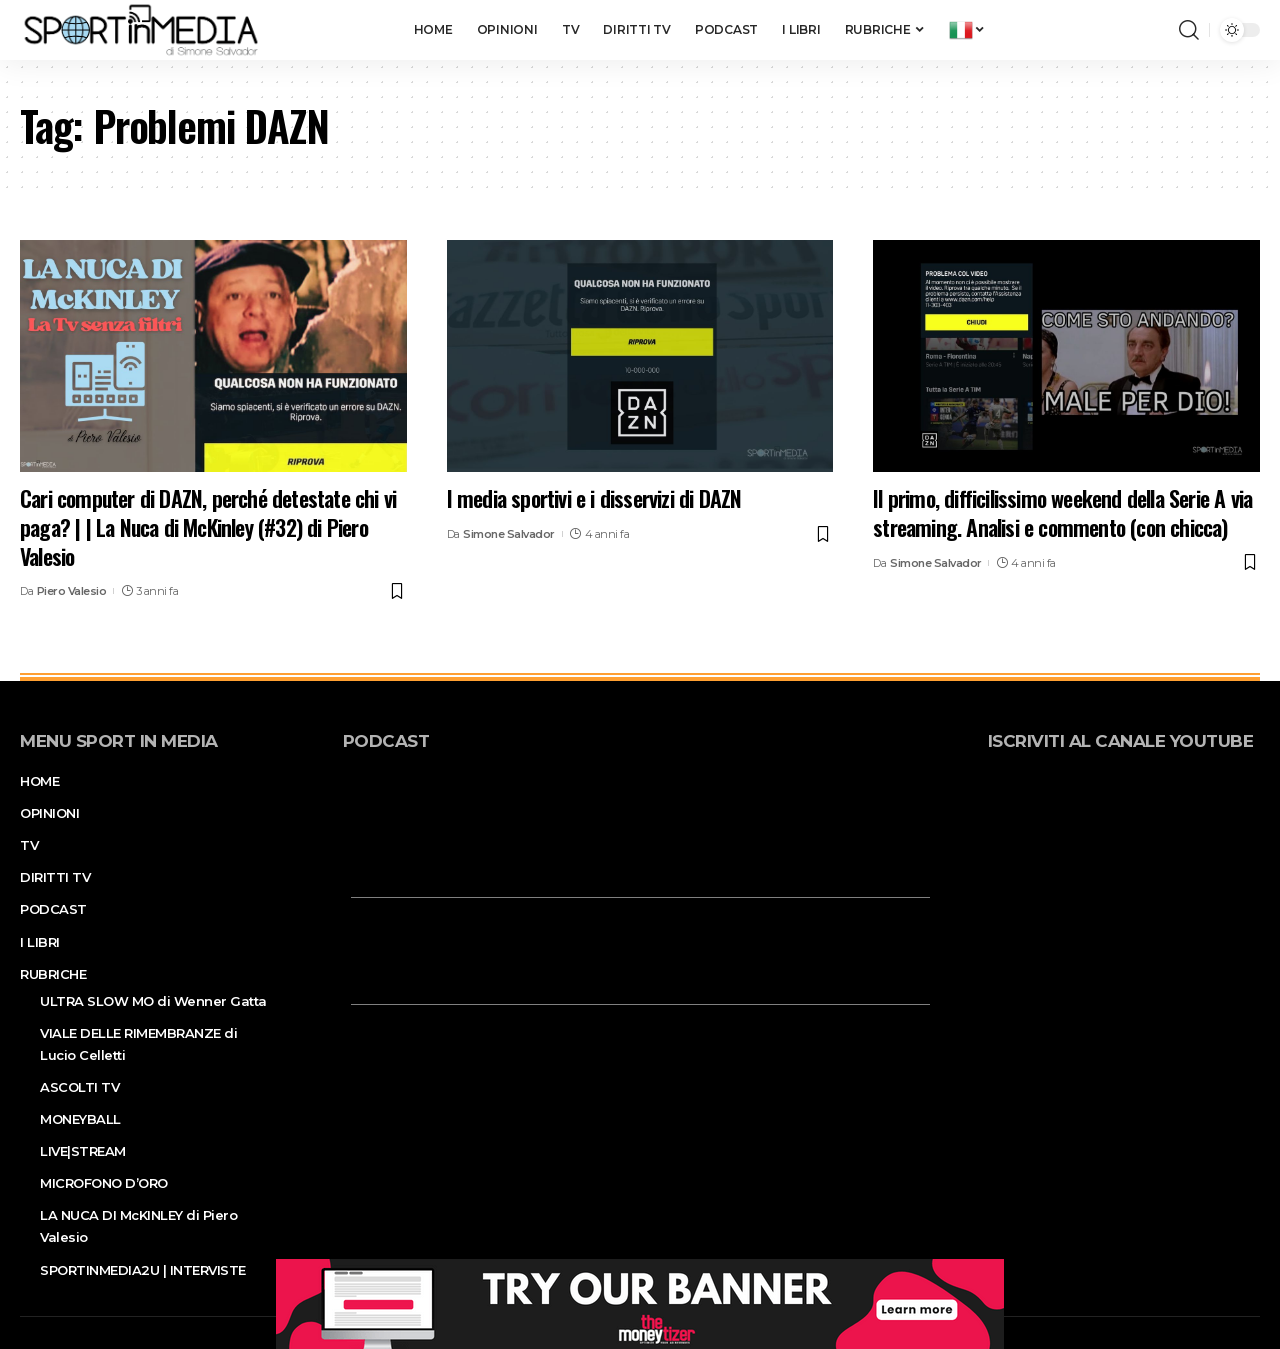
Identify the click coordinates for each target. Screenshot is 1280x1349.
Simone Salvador (509, 534)
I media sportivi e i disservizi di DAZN (594, 498)
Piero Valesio (72, 591)
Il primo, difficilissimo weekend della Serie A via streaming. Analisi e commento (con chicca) (1062, 512)
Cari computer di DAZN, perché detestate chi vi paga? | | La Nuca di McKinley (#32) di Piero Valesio (208, 526)
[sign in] (1131, 30)
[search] (1189, 30)
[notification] (1159, 30)
